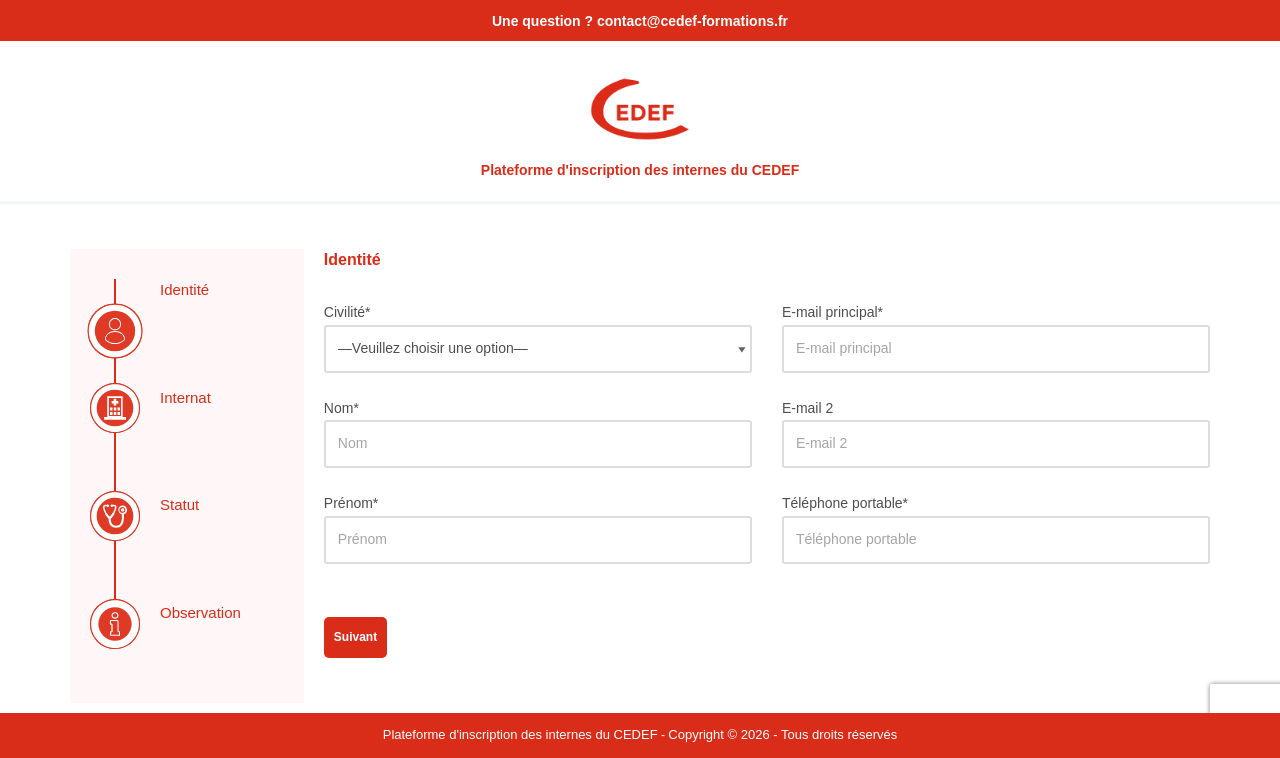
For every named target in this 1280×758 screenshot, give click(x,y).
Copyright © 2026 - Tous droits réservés (782, 734)
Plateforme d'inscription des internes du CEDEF (520, 734)
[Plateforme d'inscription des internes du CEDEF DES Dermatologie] (640, 121)
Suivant (355, 637)
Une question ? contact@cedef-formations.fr (640, 21)
